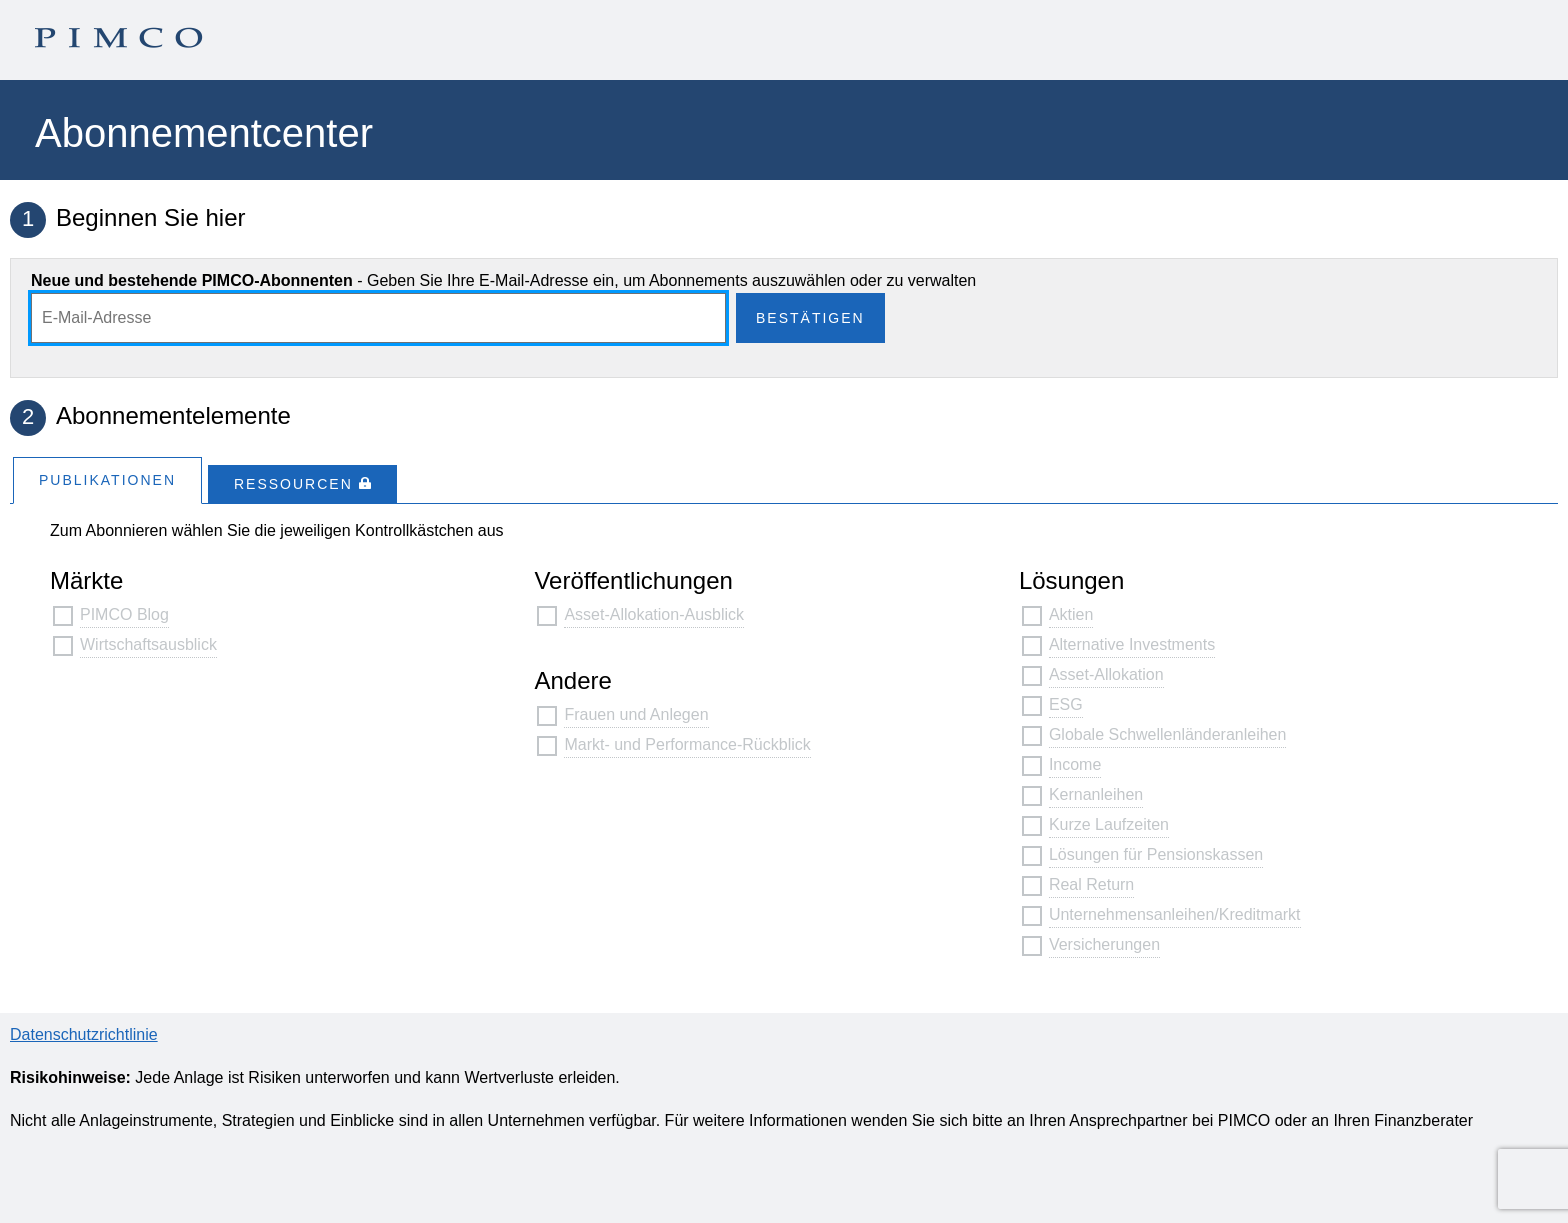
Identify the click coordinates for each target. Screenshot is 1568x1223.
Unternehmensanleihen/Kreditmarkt (1175, 914)
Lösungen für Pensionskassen (1156, 854)
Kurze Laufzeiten (1109, 824)
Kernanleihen (1096, 794)
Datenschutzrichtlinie (84, 1034)
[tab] (107, 479)
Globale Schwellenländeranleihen (1168, 734)
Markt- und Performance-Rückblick (687, 744)
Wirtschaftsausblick (148, 644)
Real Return (1091, 884)
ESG (1066, 704)
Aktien (1071, 614)
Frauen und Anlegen (636, 714)
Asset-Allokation (1106, 674)
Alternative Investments (1132, 644)
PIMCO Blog (124, 614)
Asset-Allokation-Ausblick (654, 614)
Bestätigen (810, 318)
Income (1075, 764)
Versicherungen (1104, 944)
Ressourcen (302, 484)
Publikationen (107, 480)
